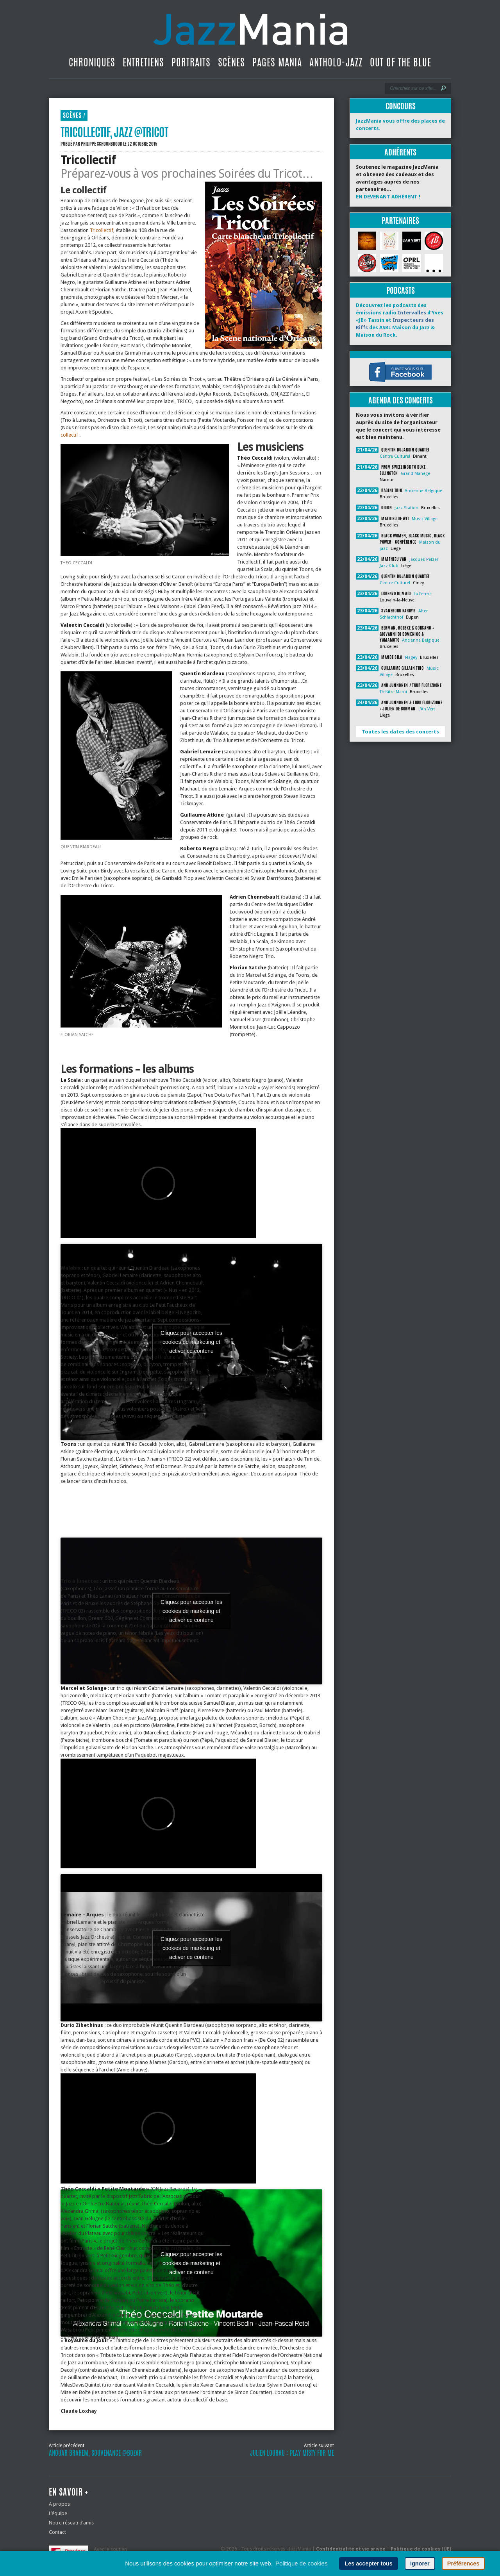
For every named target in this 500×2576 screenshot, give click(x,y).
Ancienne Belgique (423, 490)
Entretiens (143, 62)
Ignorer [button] (420, 2563)
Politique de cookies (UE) (421, 2549)
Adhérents (400, 152)
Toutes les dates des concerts (400, 732)
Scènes (231, 62)
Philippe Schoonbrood (101, 143)
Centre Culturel (395, 456)
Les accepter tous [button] (368, 2563)
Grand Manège (415, 473)
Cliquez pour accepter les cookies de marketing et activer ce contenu (191, 1342)
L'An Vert (426, 709)
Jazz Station (406, 507)
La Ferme (423, 593)
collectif (70, 435)
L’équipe (58, 2513)
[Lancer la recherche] (443, 88)
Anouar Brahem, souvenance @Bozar (95, 2453)
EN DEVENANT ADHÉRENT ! (388, 197)
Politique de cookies (301, 2563)
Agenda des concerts (400, 400)
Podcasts (400, 290)
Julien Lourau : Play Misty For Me (292, 2453)
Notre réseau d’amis (71, 2523)
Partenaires (400, 220)
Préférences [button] (463, 2563)
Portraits (191, 62)
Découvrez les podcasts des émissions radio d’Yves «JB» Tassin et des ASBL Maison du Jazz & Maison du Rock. (399, 320)
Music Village (425, 518)
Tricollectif (101, 230)
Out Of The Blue (400, 62)
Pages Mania (277, 62)
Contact (57, 2532)
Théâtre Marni (393, 691)
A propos (59, 2504)
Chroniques (92, 62)
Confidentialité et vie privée (351, 2549)
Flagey (411, 657)
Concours (401, 106)
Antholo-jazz (335, 62)
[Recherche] (413, 88)
